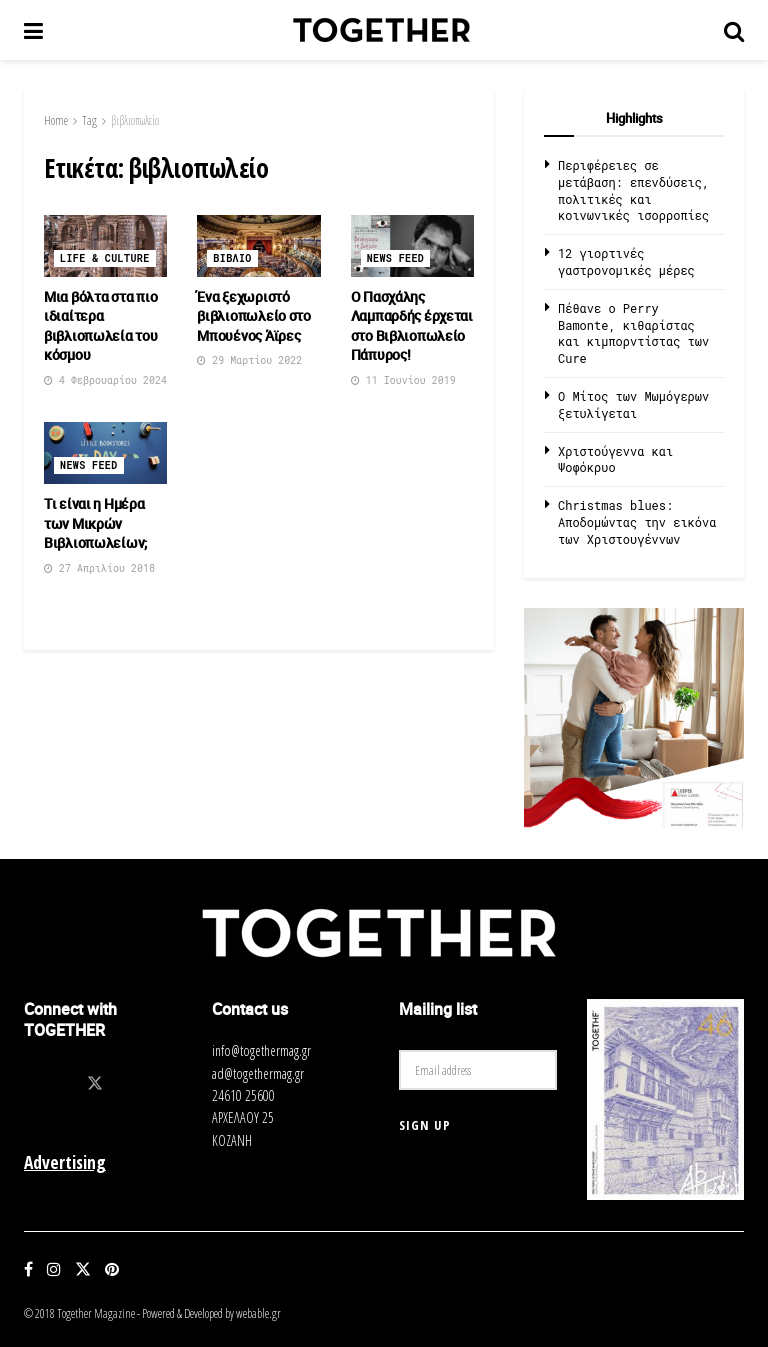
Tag (89, 120)
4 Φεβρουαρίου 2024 (105, 380)
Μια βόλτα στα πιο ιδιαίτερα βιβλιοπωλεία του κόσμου (101, 326)
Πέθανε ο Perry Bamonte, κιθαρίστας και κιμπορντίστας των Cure (633, 333)
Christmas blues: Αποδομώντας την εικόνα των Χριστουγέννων (637, 522)
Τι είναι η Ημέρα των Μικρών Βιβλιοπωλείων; (95, 523)
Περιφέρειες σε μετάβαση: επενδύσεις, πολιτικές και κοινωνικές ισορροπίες (633, 190)
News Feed (396, 258)
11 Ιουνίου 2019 (403, 380)
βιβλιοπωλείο (135, 120)
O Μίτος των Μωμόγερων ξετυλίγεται (633, 404)
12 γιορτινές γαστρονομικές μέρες (626, 261)
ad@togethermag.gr (258, 1073)
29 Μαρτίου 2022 (249, 360)
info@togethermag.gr (261, 1050)
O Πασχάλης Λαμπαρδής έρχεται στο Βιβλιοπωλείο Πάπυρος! (412, 326)
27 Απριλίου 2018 (99, 568)
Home (56, 120)
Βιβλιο (232, 258)
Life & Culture (105, 258)
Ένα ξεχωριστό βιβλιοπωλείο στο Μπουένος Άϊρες (254, 316)
